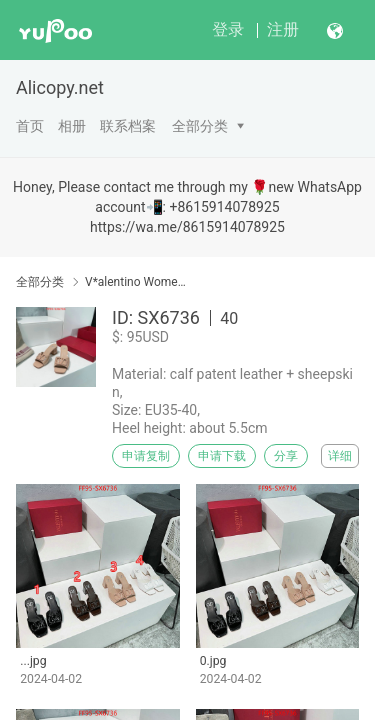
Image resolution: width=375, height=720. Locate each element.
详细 (340, 456)
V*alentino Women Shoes (137, 282)
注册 (283, 29)
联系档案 (128, 126)
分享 (286, 456)
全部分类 (200, 126)
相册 (72, 126)
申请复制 (146, 456)
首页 (30, 126)
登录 (228, 29)
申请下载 (222, 456)
